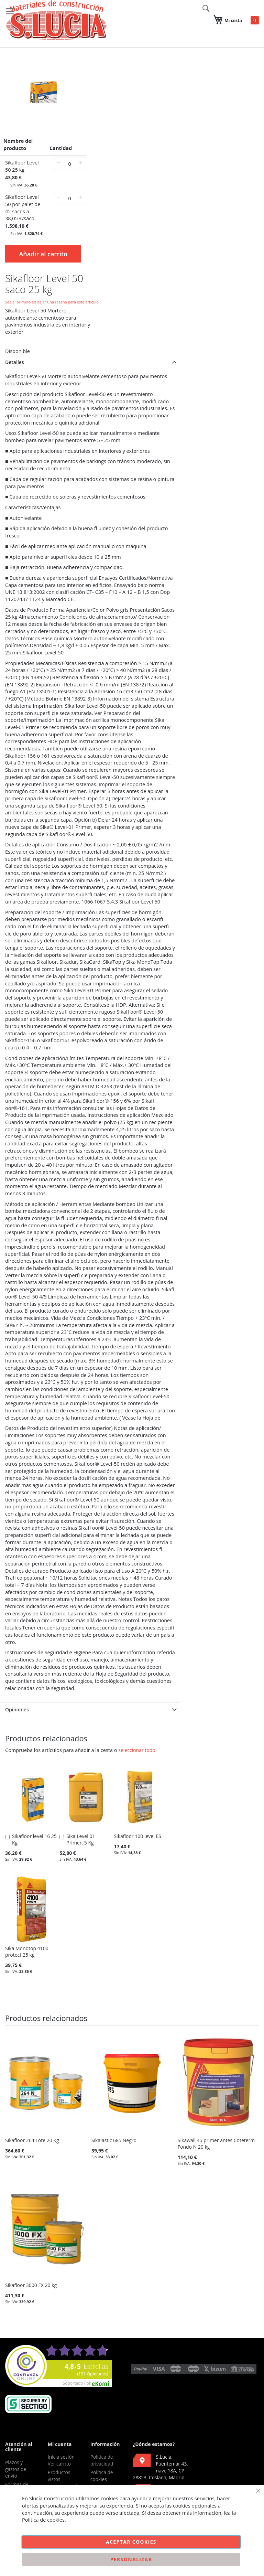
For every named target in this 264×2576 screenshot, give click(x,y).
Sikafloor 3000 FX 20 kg (31, 2285)
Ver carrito (59, 2463)
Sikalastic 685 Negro (113, 2140)
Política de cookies (101, 2475)
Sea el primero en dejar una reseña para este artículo (52, 301)
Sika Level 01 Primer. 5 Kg (80, 1839)
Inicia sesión (61, 2457)
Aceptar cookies (131, 2541)
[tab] (90, 362)
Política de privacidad (101, 2460)
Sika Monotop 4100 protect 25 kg (26, 1951)
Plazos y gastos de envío (15, 2469)
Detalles (14, 362)
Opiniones (17, 1709)
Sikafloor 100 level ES (137, 1836)
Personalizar (131, 2559)
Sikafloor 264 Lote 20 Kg (32, 2140)
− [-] (58, 162)
